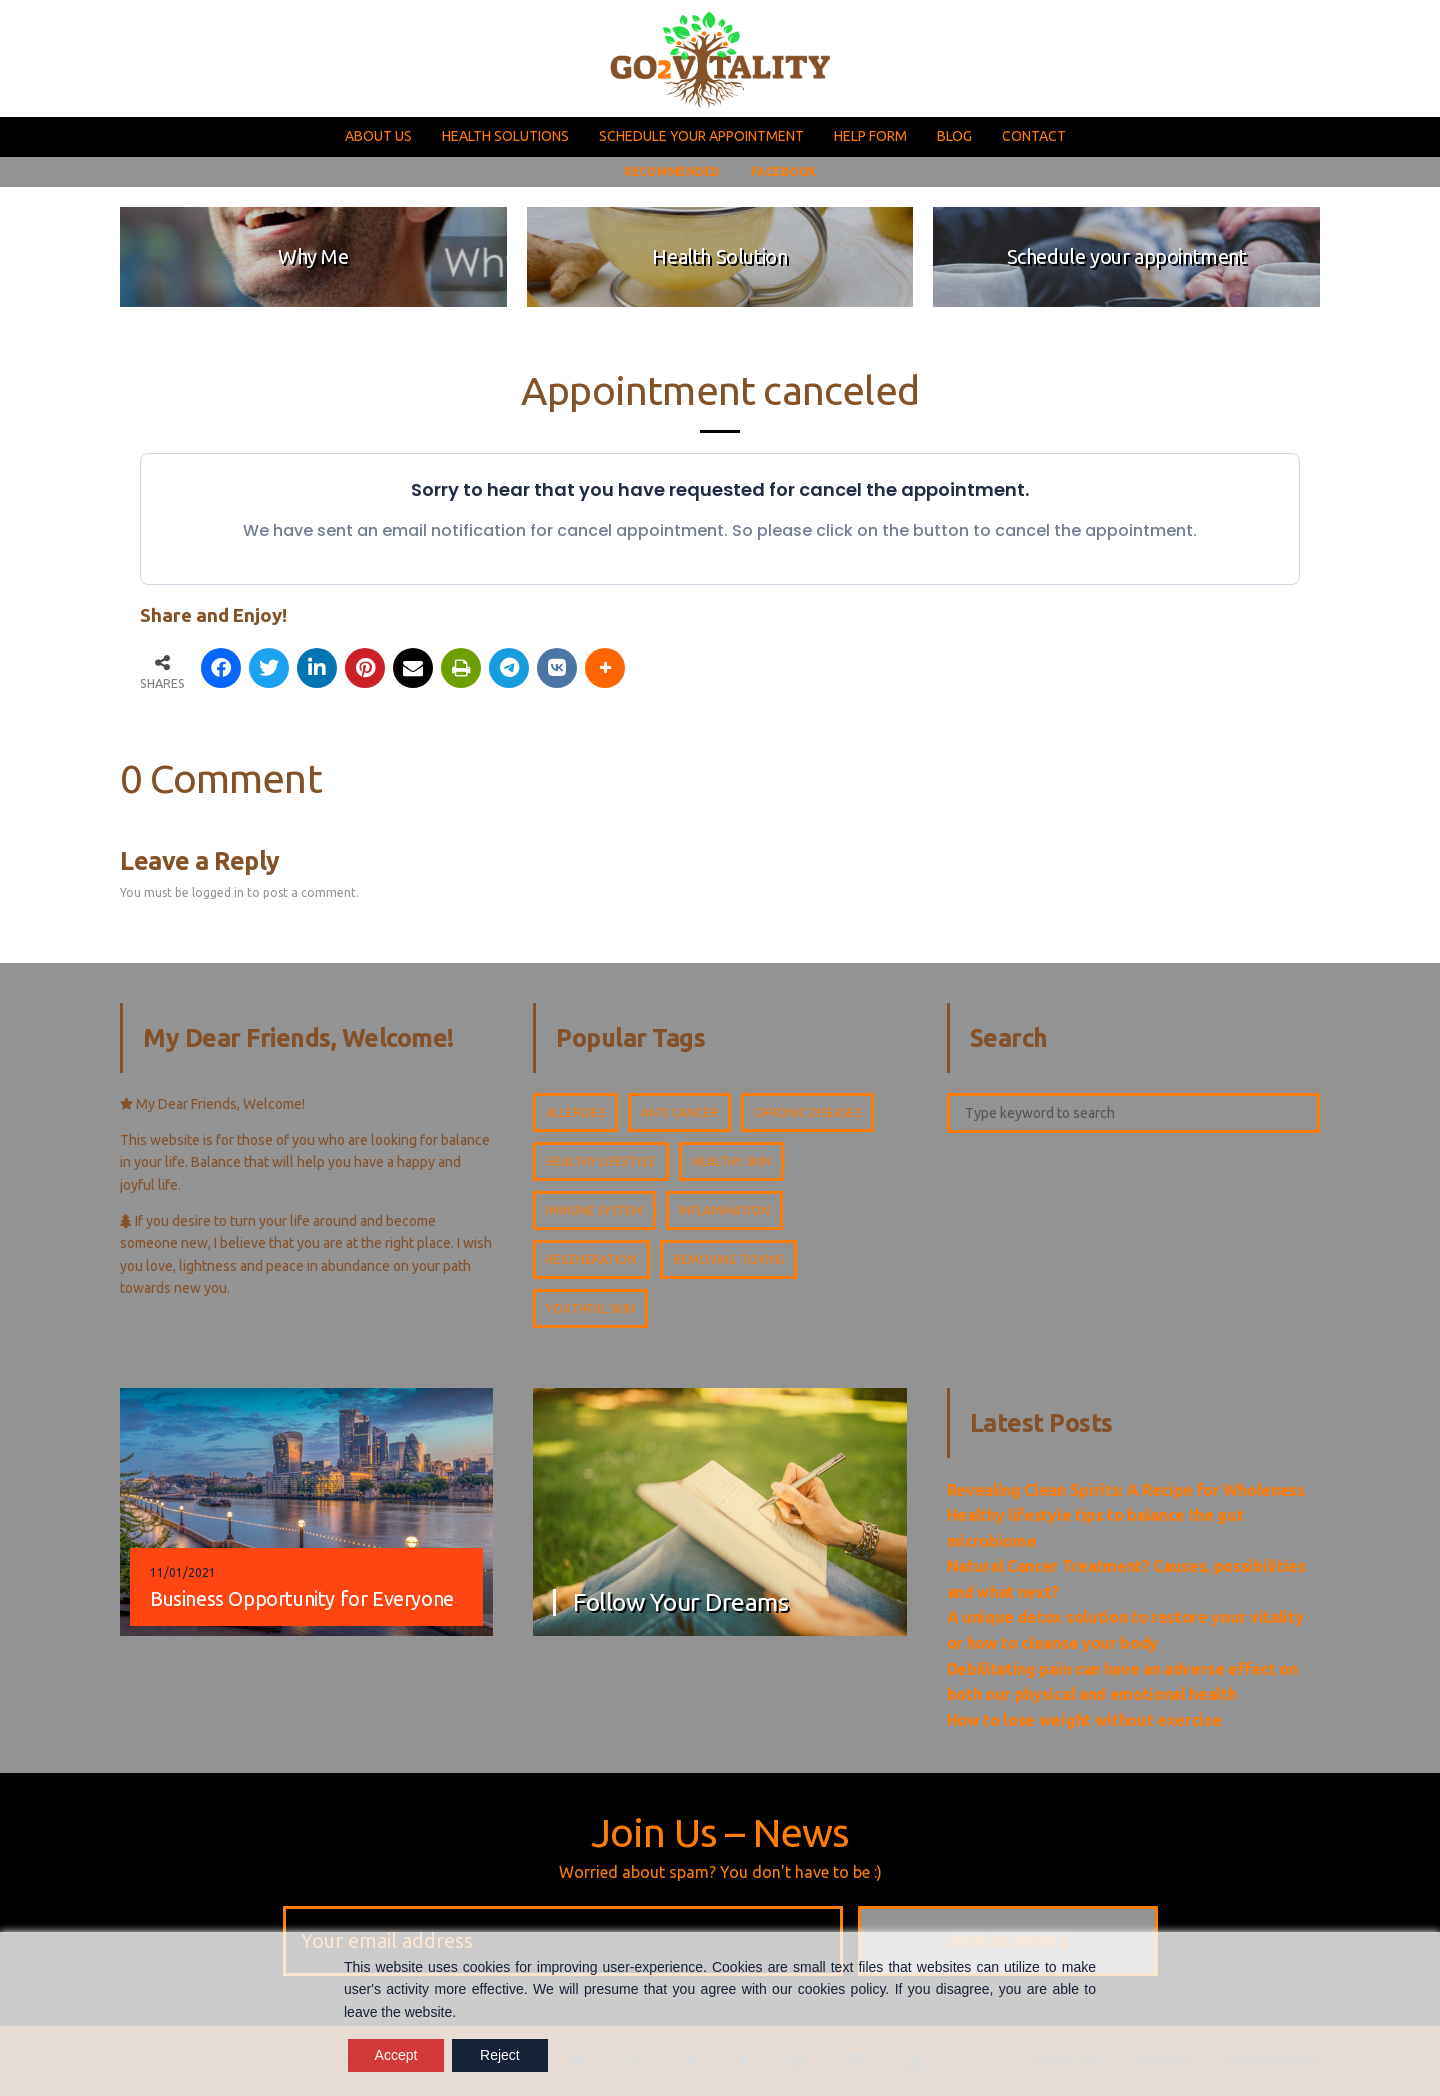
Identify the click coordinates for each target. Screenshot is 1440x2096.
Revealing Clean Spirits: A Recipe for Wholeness (1126, 1490)
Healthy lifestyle (601, 1161)
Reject (500, 2055)
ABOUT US (378, 136)
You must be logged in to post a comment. (239, 892)
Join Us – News (720, 1832)
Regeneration (591, 1259)
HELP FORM (870, 136)
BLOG (954, 136)
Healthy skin (731, 1161)
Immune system (594, 1210)
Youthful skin (590, 1308)
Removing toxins (728, 1259)
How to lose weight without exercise (1084, 1720)
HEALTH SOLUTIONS (505, 136)
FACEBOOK (783, 171)
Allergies (575, 1112)
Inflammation (724, 1210)
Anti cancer (679, 1112)
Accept (396, 2055)
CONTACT (1034, 136)
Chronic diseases (807, 1112)
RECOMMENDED (672, 171)
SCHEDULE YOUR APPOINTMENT (701, 136)
